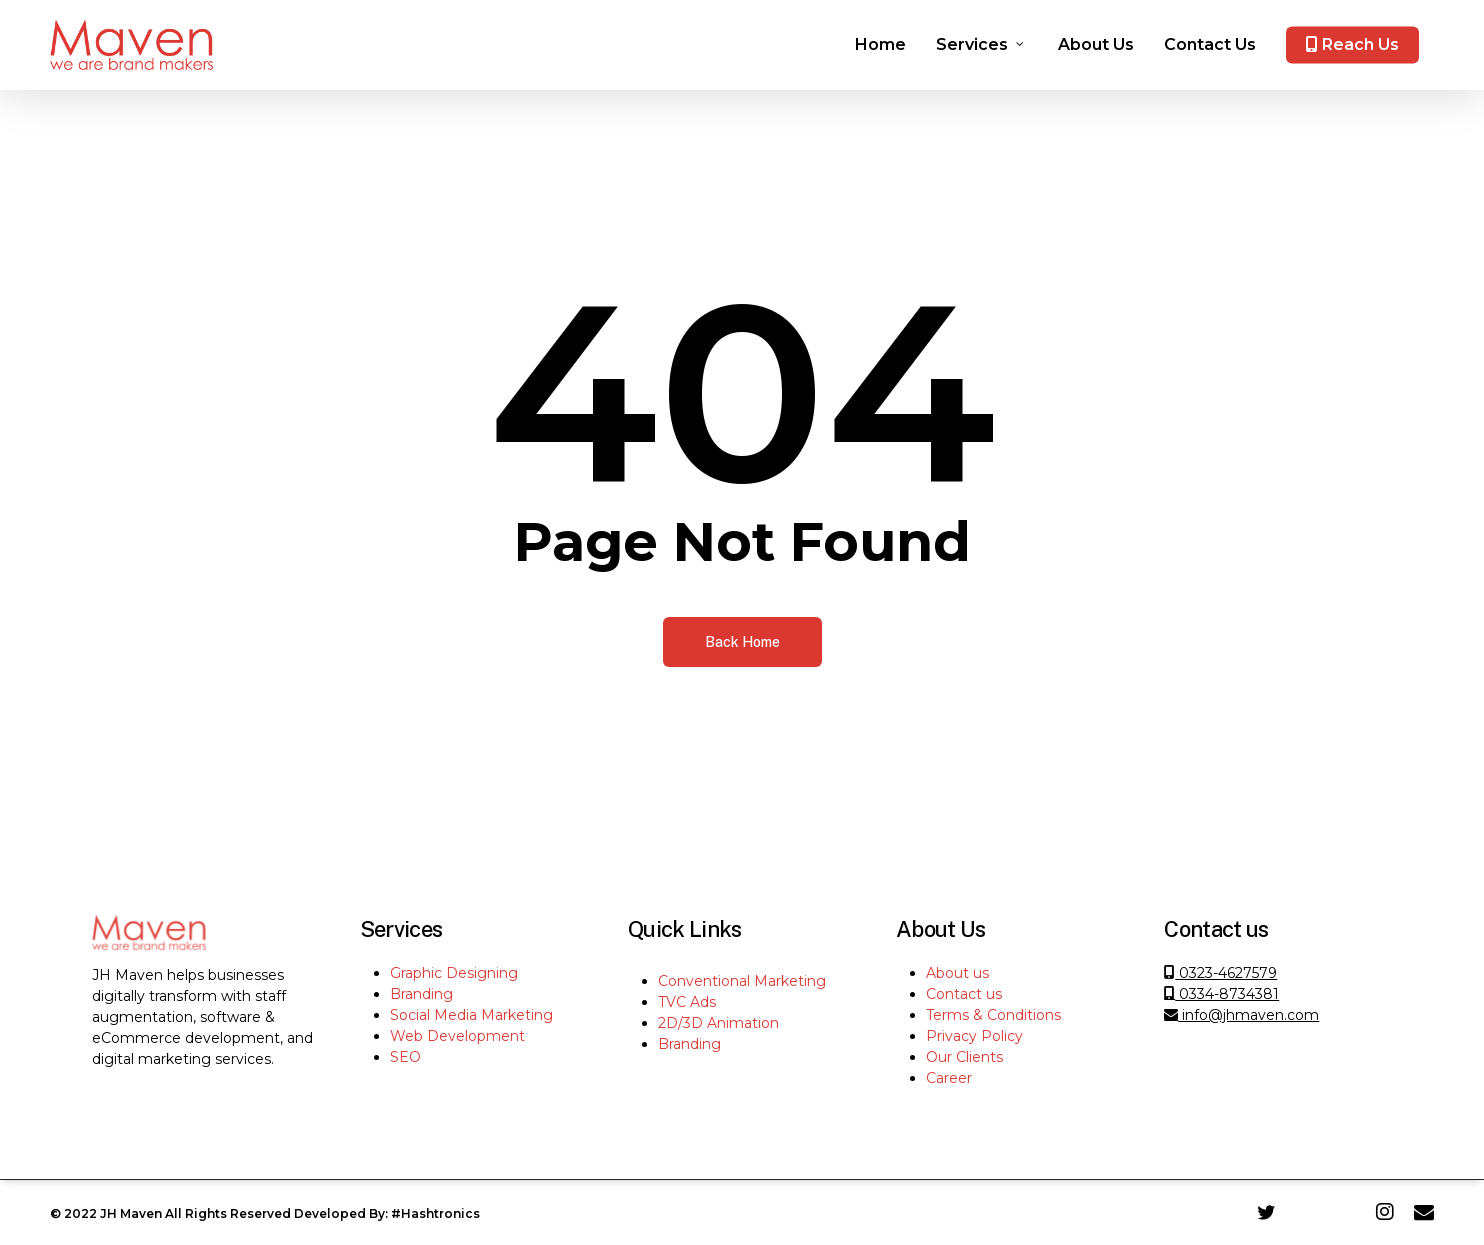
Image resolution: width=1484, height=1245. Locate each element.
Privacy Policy (974, 1036)
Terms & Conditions (993, 1015)
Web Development (457, 1036)
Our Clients (964, 1057)
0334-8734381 (1221, 994)
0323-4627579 (1226, 973)
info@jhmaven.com (1241, 1015)
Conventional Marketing (742, 981)
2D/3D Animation (718, 1023)
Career (949, 1078)
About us (957, 973)
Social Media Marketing (471, 1015)
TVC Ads (687, 1002)
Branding (421, 994)
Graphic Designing (454, 973)
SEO (405, 1057)
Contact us (964, 994)
